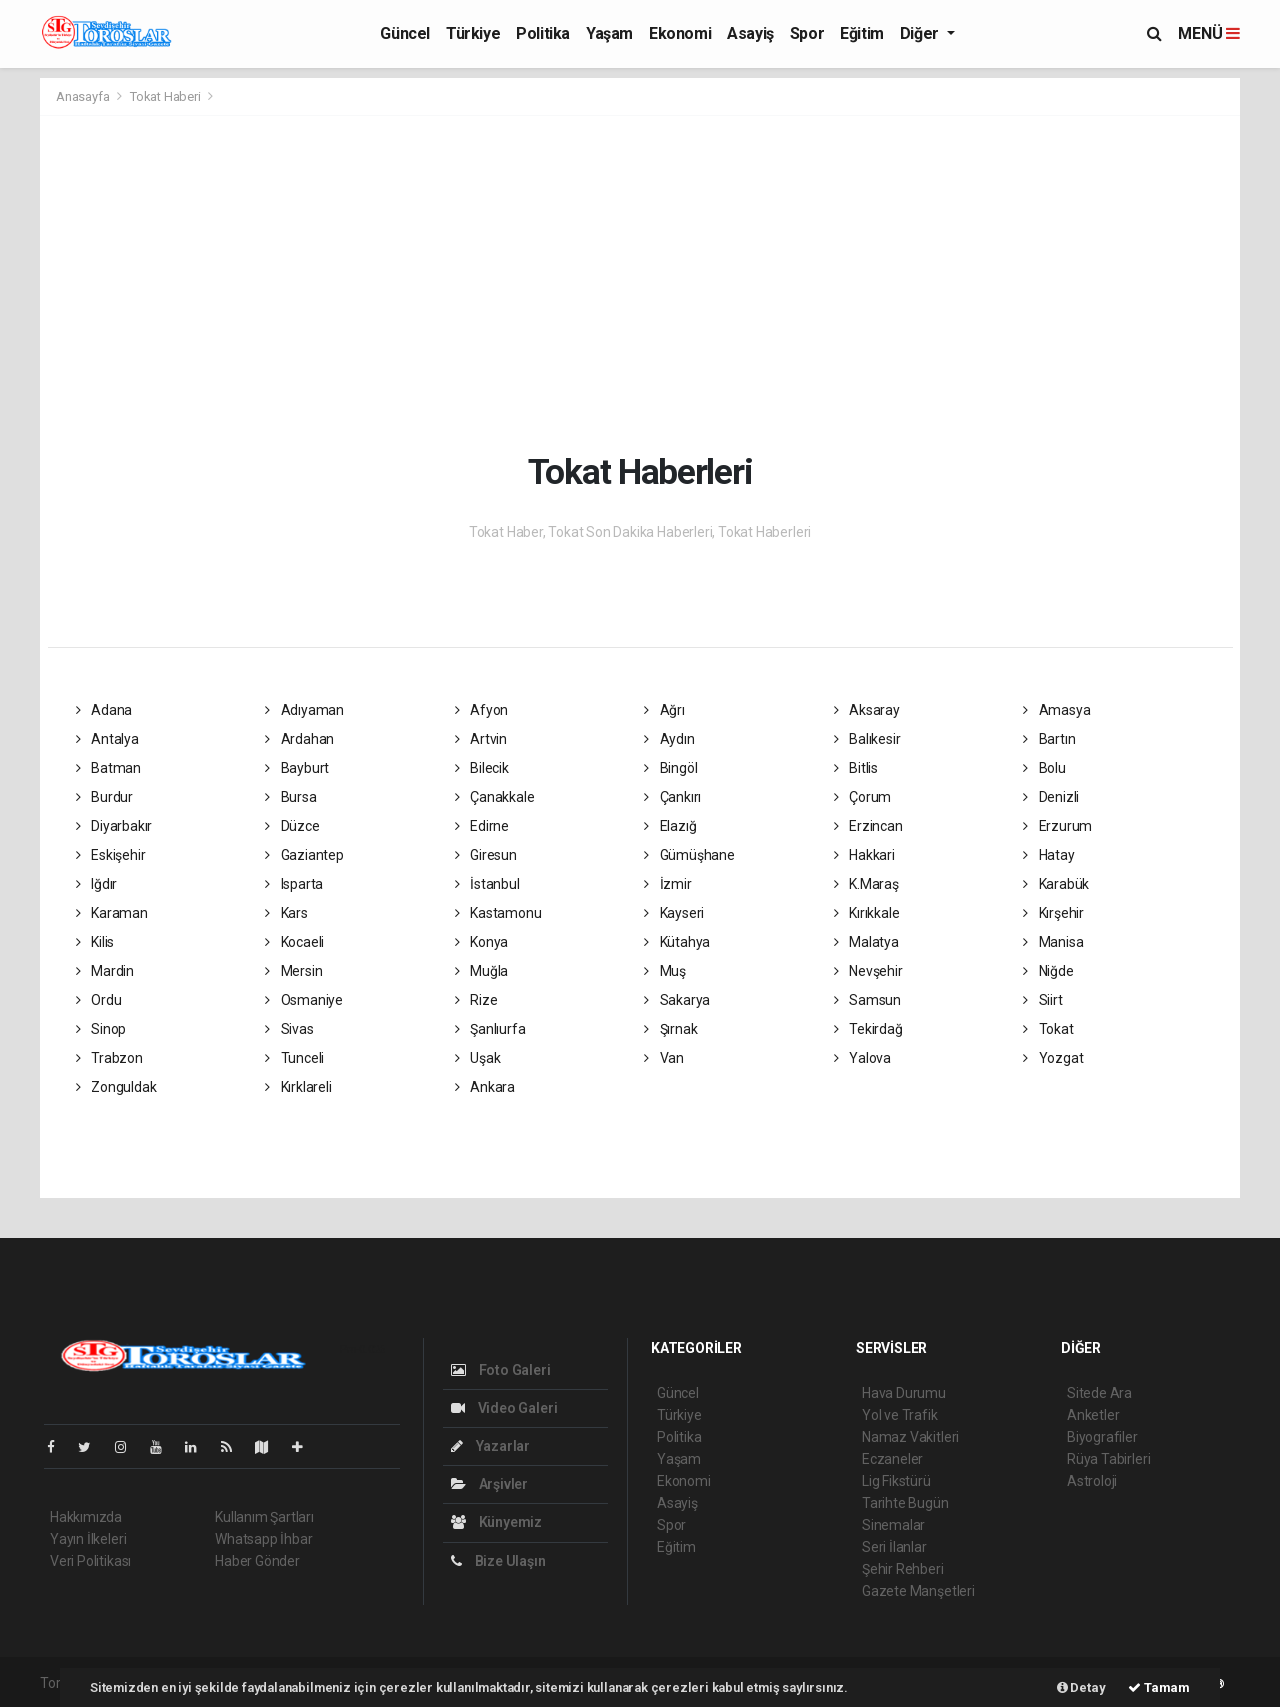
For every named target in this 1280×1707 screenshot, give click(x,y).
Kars (286, 913)
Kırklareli (298, 1087)
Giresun (486, 855)
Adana (104, 710)
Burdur (104, 797)
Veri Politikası (90, 1561)
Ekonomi (680, 33)
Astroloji (1092, 1481)
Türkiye (473, 33)
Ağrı (664, 710)
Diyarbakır (114, 826)
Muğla (482, 971)
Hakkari (864, 855)
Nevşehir (868, 971)
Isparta (294, 884)
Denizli (1051, 797)
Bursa (291, 797)
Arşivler (489, 1484)
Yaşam (609, 33)
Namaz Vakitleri (910, 1437)
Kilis (95, 942)
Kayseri (674, 913)
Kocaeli (294, 942)
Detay (1081, 1687)
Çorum (863, 797)
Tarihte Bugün (905, 1503)
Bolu (1044, 768)
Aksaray (867, 710)
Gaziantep (304, 855)
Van (664, 1058)
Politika (543, 33)
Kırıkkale (867, 913)
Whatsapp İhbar (263, 1539)
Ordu (99, 1000)
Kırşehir (1053, 913)
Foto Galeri (501, 1370)
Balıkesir (867, 739)
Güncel (405, 33)
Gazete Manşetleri (918, 1591)
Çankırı (672, 797)
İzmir (668, 884)
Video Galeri (504, 1408)
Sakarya (677, 1000)
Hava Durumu (904, 1393)
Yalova (862, 1058)
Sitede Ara (1099, 1393)
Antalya (107, 739)
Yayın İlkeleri (88, 1539)
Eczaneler (892, 1459)
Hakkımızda (86, 1517)
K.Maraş (866, 884)
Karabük (1056, 884)
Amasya (1056, 710)
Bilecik (482, 768)
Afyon (482, 710)
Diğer (921, 33)
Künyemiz (496, 1522)
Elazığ (670, 826)
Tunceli (294, 1058)
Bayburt (297, 768)
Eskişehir (111, 855)
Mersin (293, 971)
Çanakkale (495, 797)
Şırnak (670, 1029)
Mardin (105, 971)
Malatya (866, 942)
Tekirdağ (868, 1029)
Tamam (1159, 1687)
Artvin (481, 739)
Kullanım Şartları (264, 1517)
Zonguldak (116, 1087)
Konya (482, 942)
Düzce (292, 826)
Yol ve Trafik (900, 1415)
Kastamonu (498, 913)
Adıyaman (304, 710)
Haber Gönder (257, 1561)
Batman (108, 768)
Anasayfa (84, 96)
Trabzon (109, 1058)
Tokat (1048, 1029)
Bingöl (670, 768)
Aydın (669, 739)
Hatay (1049, 855)
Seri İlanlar (894, 1547)
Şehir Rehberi (903, 1569)
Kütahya (677, 942)
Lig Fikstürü (896, 1481)
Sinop (101, 1029)
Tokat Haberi (165, 96)
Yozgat (1053, 1058)
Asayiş (750, 33)
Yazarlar (490, 1446)
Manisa (1053, 942)
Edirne (482, 826)
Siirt (1043, 1000)
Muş (665, 971)
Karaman (112, 913)
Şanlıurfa (490, 1029)
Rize (476, 1000)
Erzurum (1057, 826)
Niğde (1048, 971)
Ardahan (299, 739)
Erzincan (868, 826)
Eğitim (862, 33)
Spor (807, 33)
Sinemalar (893, 1525)
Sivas (289, 1029)
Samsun (867, 1000)
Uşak (478, 1058)
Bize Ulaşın (498, 1561)
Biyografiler (1102, 1437)
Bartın (1049, 739)
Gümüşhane (689, 855)
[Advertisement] (655, 282)
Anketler (1093, 1415)
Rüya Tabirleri (1108, 1459)
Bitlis (856, 768)
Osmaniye (304, 1000)
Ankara (485, 1087)
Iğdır (97, 884)
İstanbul (487, 884)
